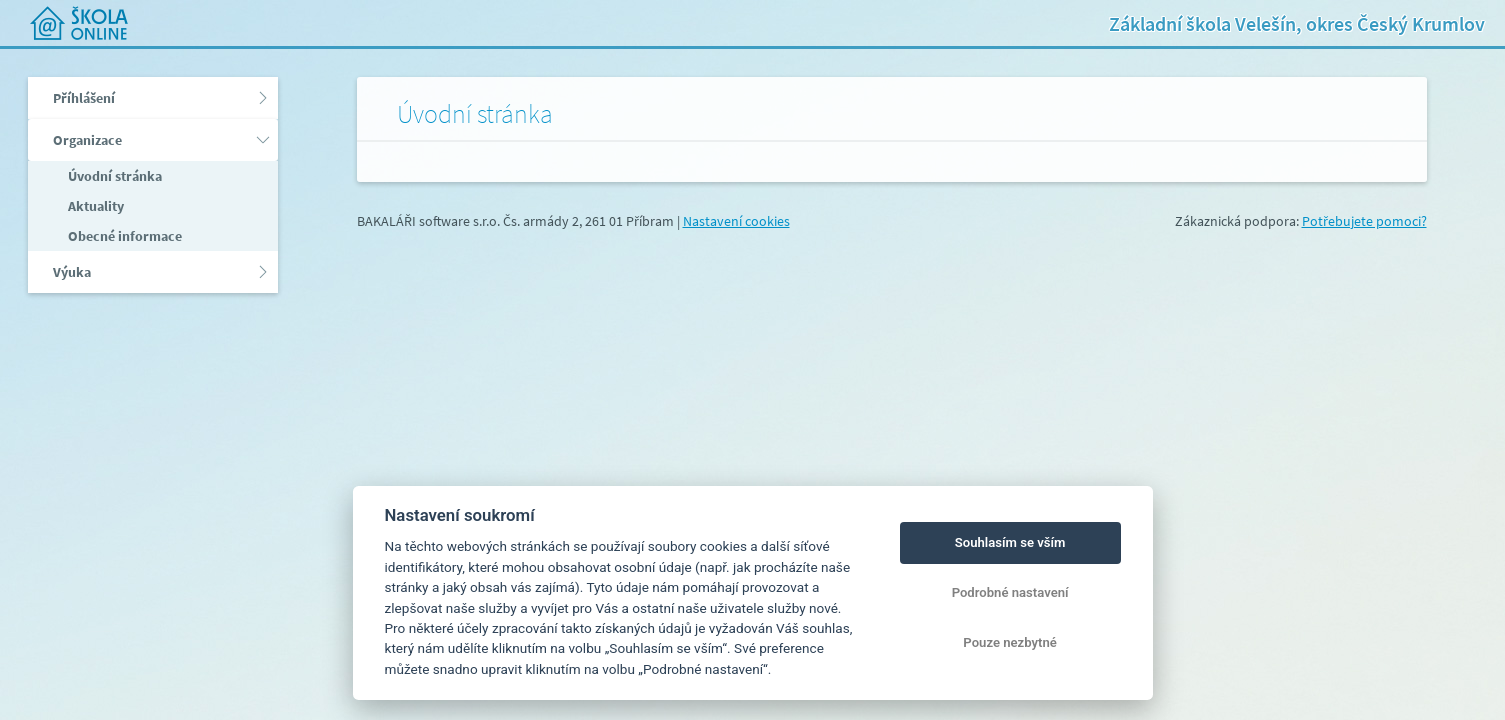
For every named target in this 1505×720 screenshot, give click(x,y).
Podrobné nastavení (1010, 592)
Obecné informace (123, 236)
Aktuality (94, 206)
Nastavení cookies (736, 221)
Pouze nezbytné (1010, 642)
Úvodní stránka (113, 176)
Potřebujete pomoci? (1364, 221)
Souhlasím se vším (1010, 542)
